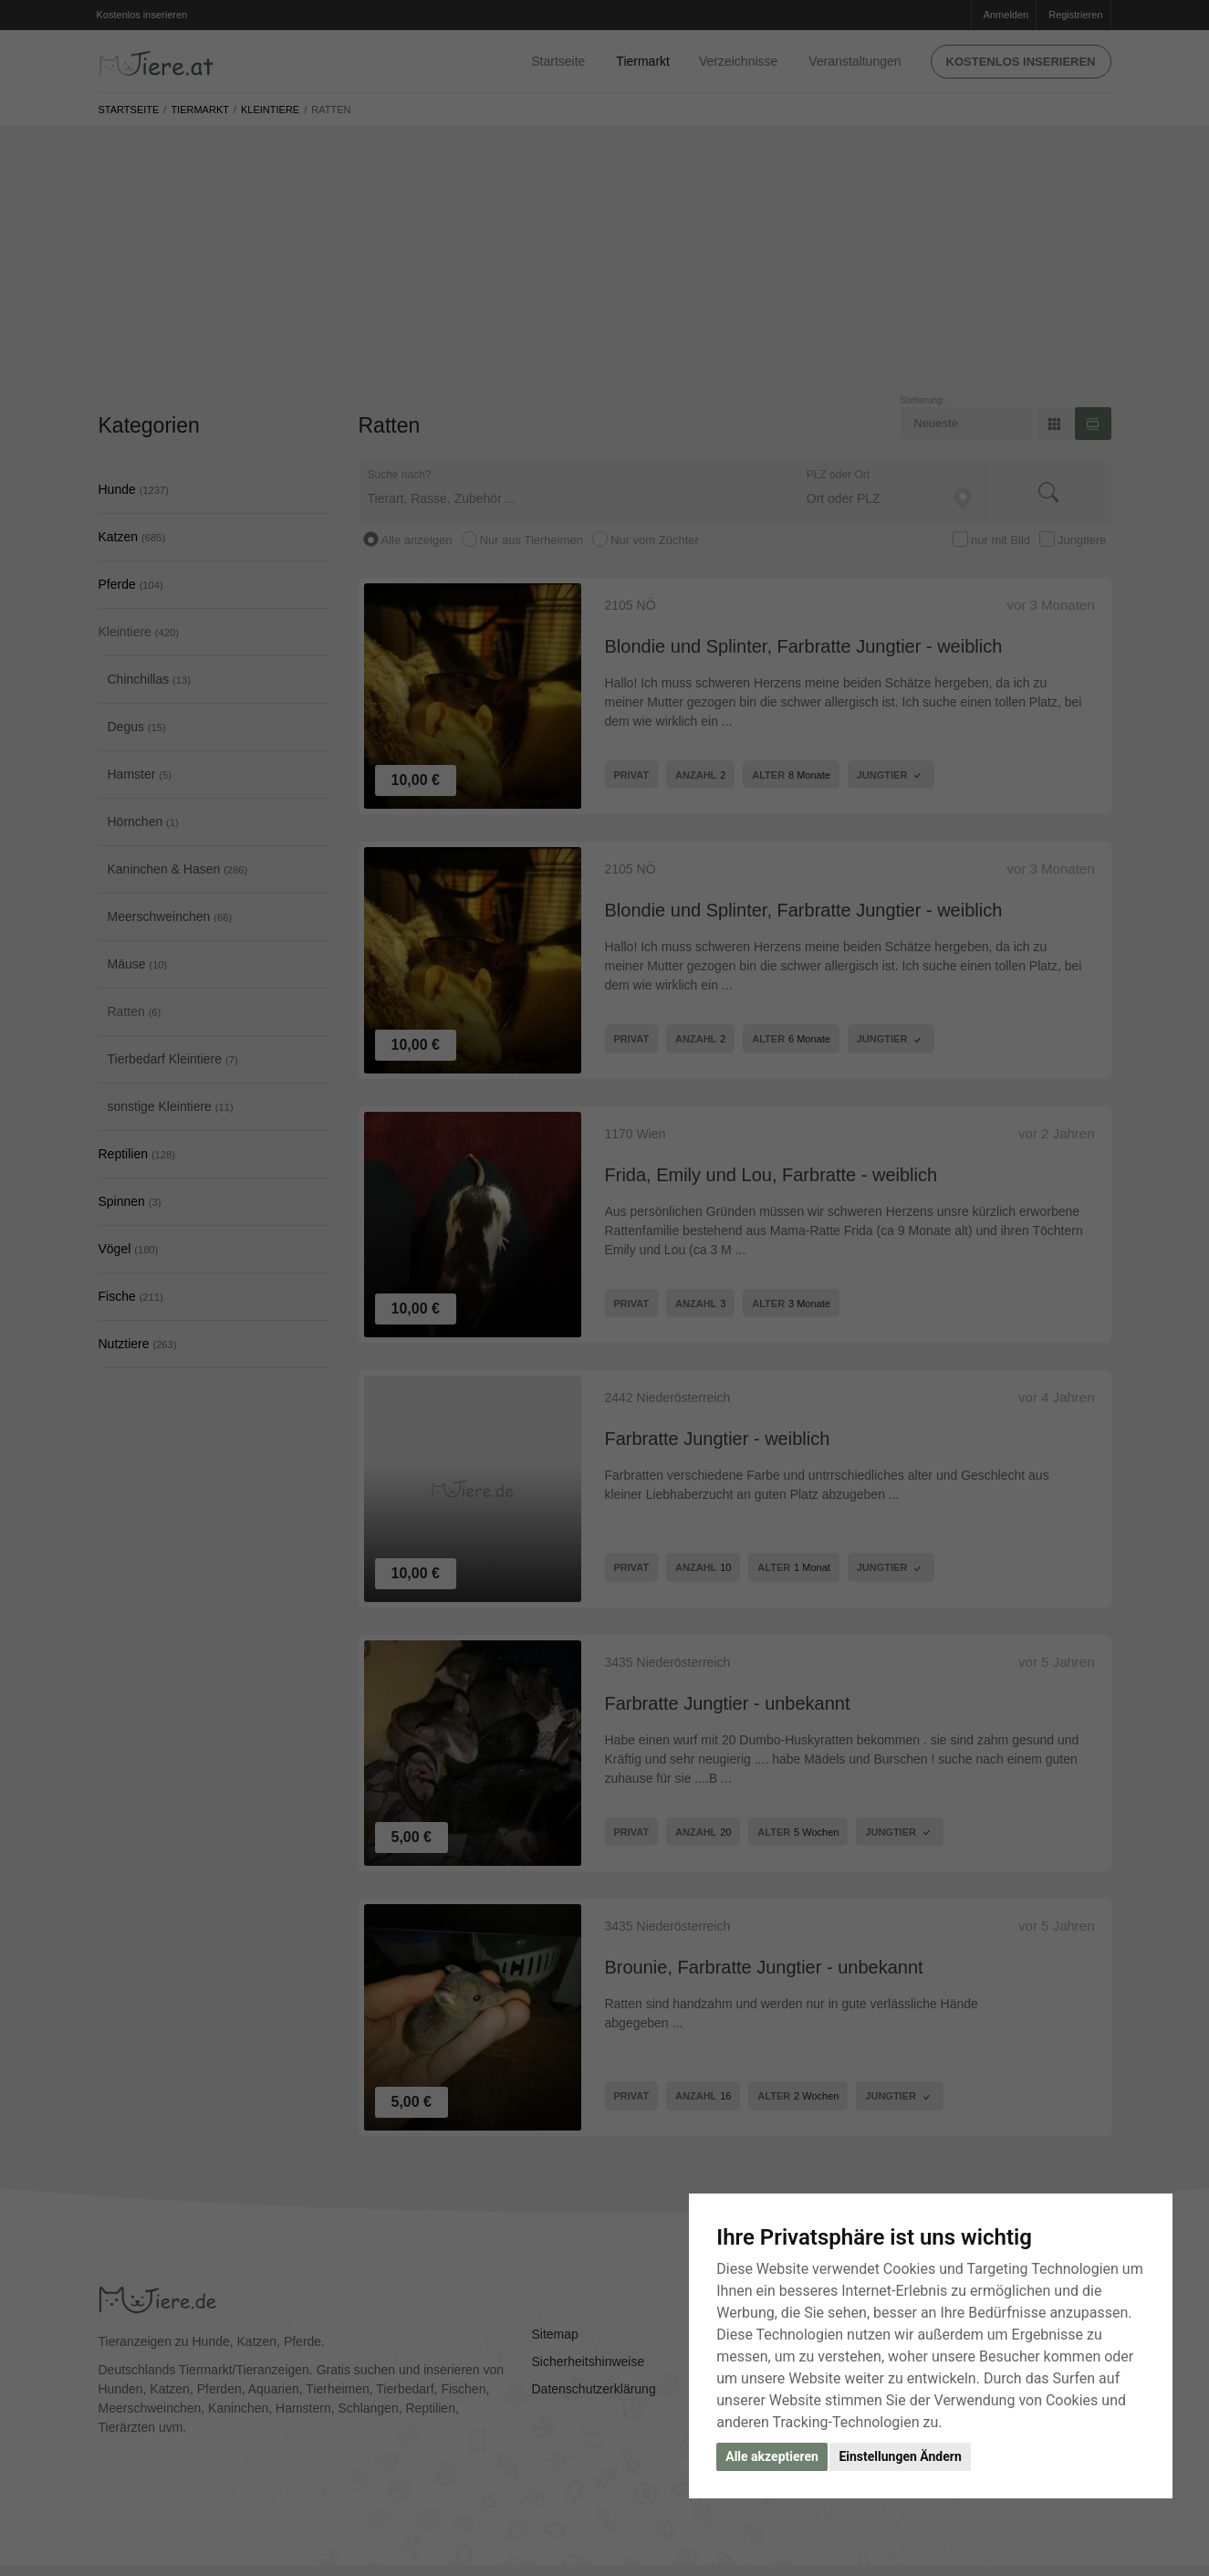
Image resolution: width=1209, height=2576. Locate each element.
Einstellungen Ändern (900, 2456)
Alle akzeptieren (771, 2456)
